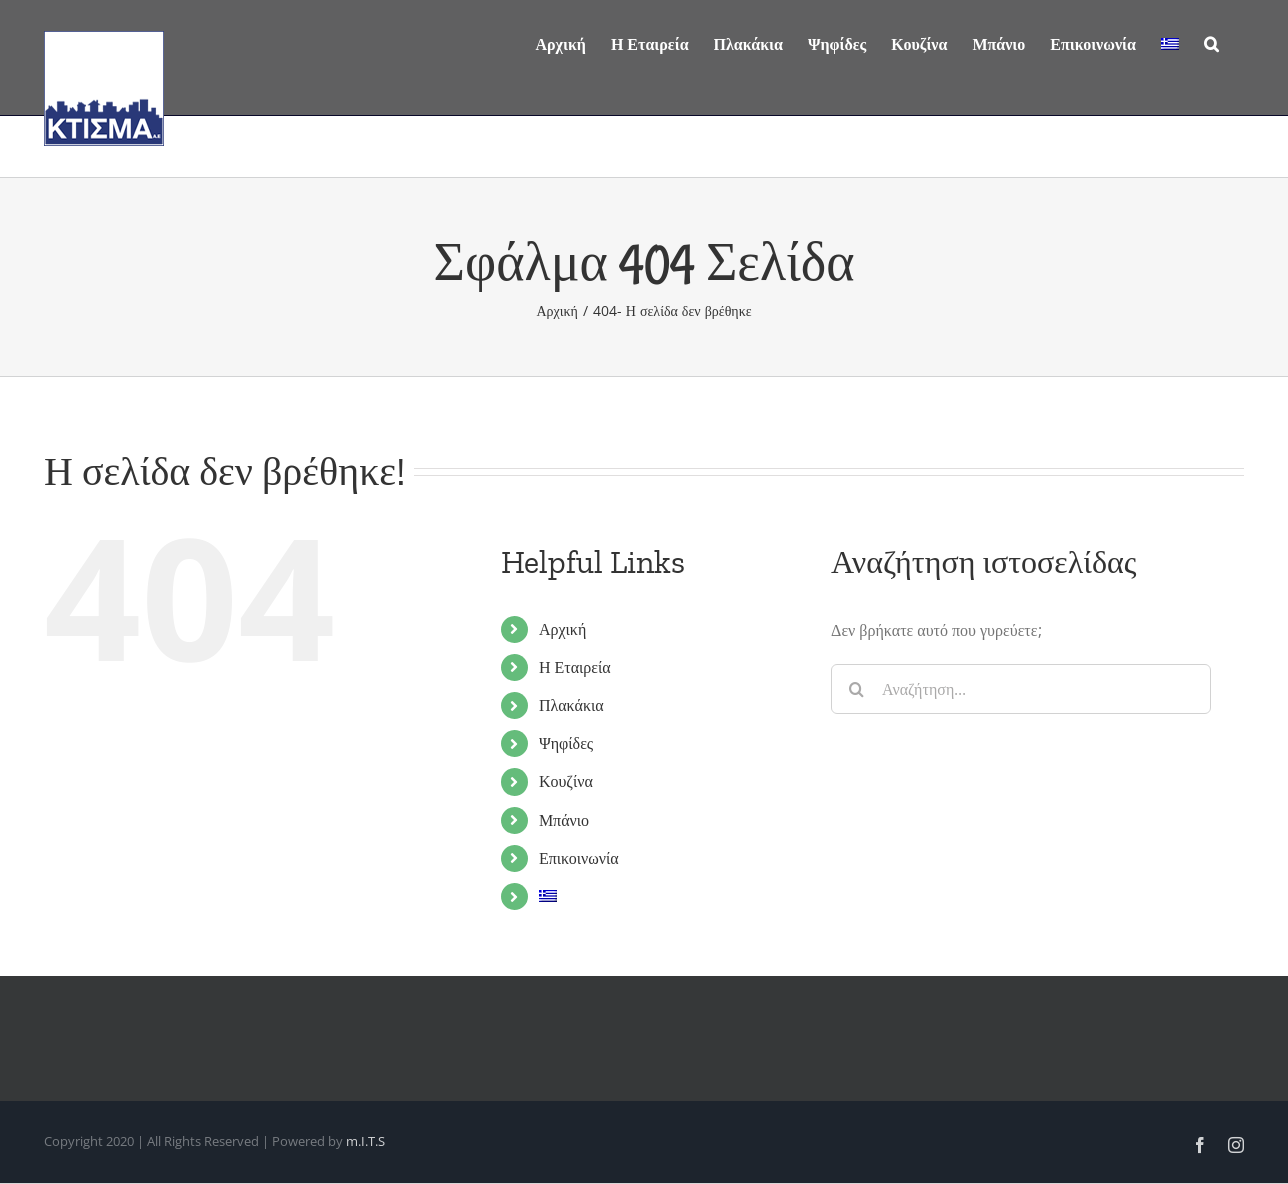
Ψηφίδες (566, 743)
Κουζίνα (566, 781)
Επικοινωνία (579, 858)
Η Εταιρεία (575, 667)
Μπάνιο (564, 820)
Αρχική (562, 629)
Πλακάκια (571, 705)
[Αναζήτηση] (1211, 42)
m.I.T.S (365, 1141)
